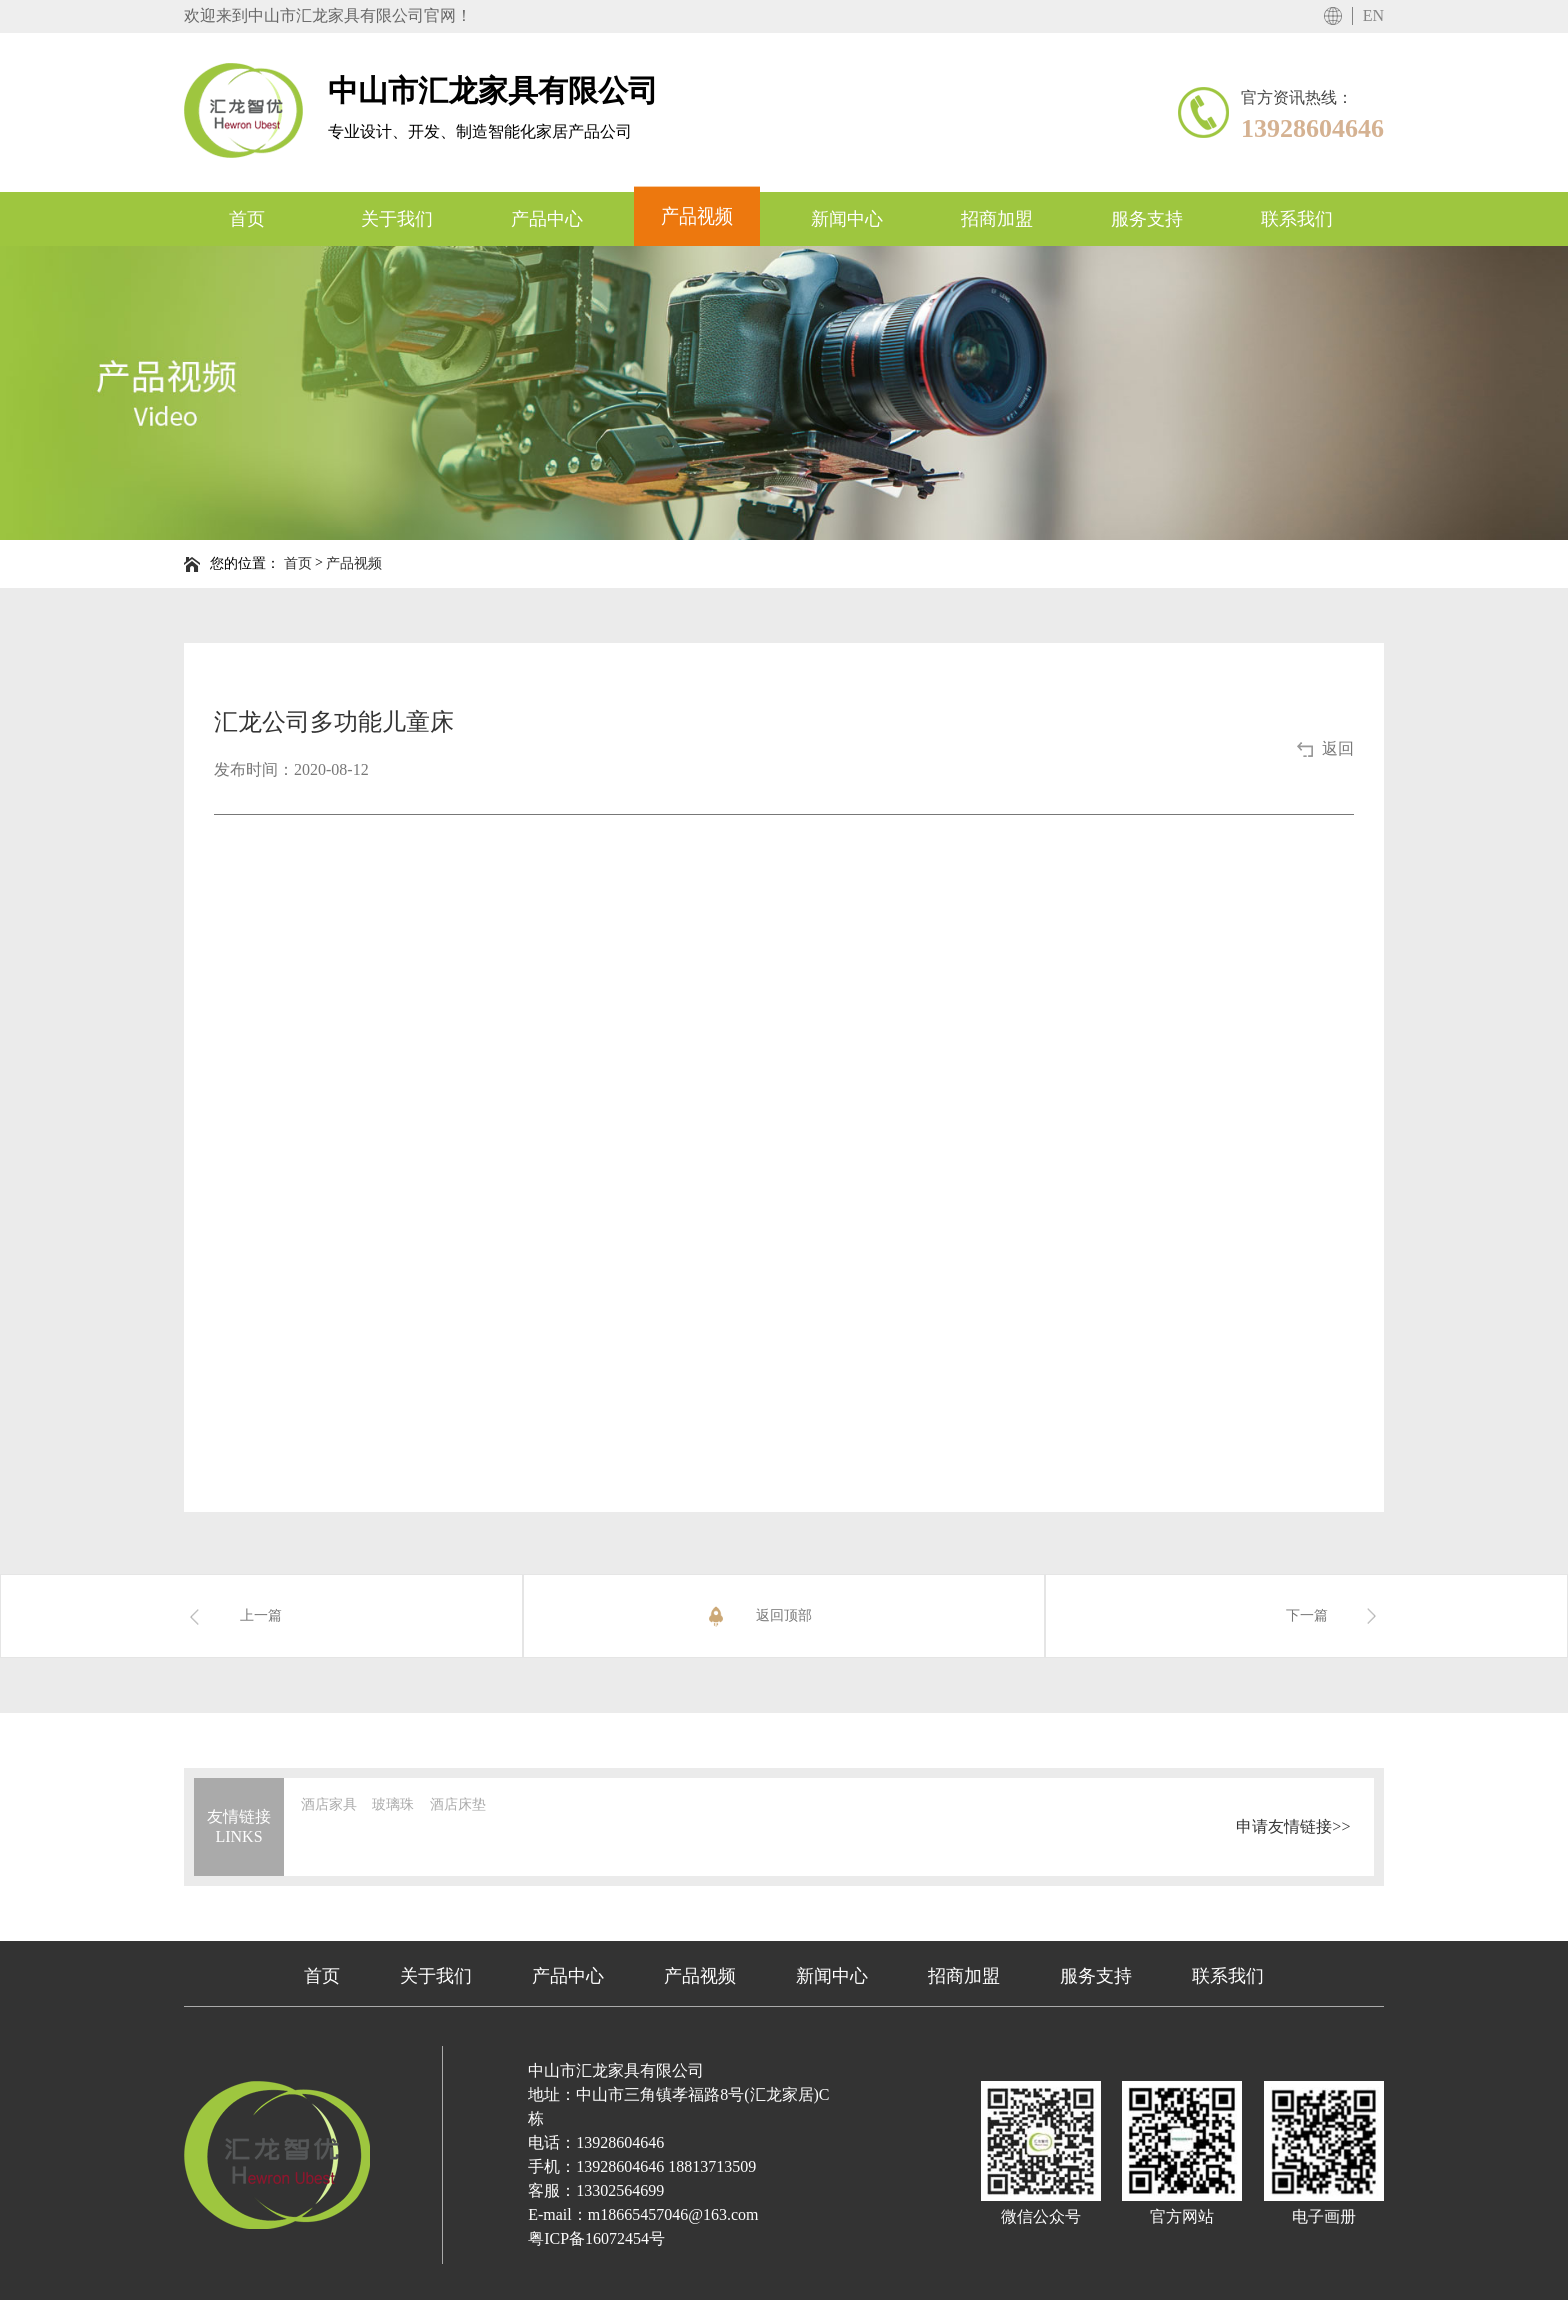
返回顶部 (758, 1616)
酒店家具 (329, 1804)
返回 (1338, 748)
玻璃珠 (393, 1804)
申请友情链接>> (1293, 1825)
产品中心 (568, 1976)
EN (1373, 15)
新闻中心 (832, 1976)
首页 (298, 563)
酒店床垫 (458, 1804)
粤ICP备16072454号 (596, 2238)
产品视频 (354, 563)
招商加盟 (964, 1976)
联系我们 (1228, 1976)
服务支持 (1096, 1976)
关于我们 (436, 1976)
